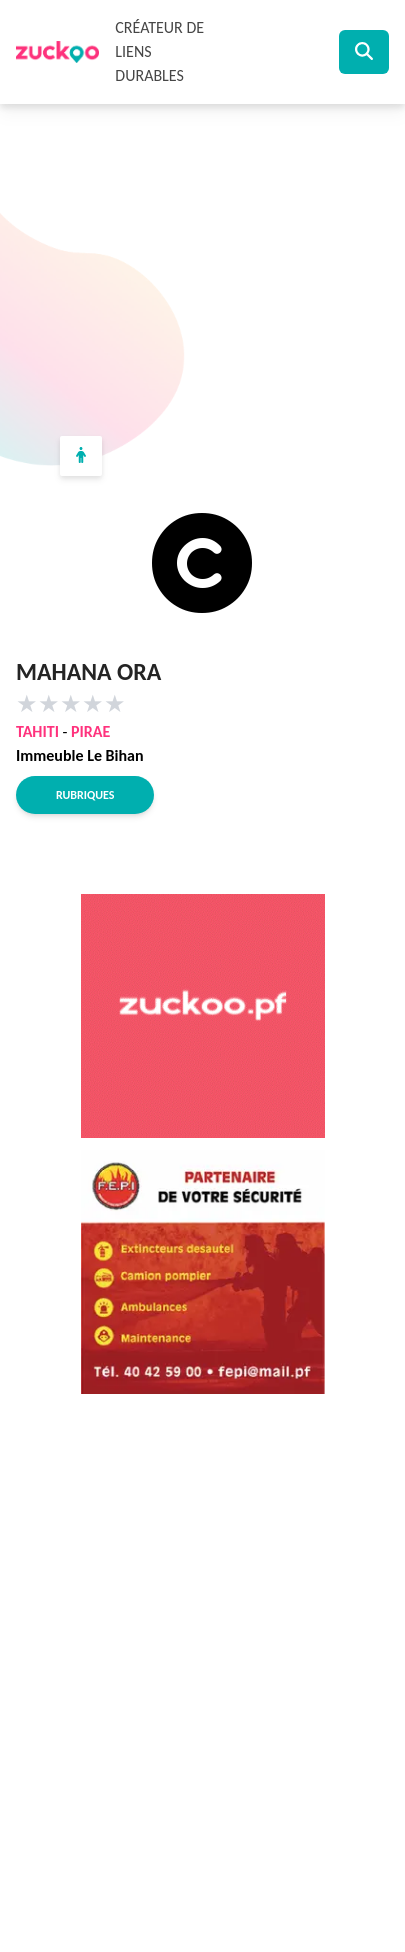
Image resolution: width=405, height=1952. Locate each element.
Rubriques (85, 795)
